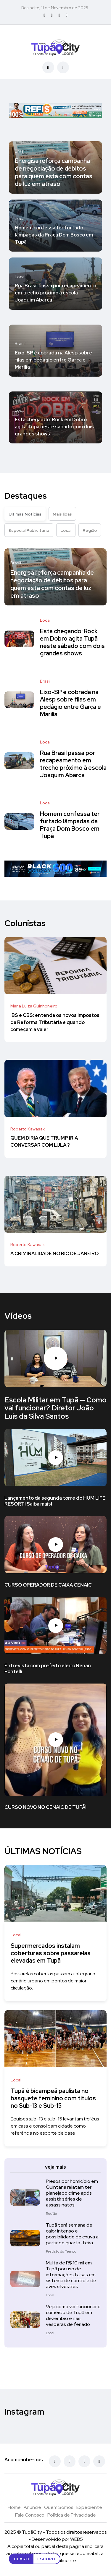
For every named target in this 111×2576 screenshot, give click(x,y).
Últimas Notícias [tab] (25, 514)
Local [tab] (65, 530)
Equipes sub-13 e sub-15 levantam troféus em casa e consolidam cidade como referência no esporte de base (55, 2126)
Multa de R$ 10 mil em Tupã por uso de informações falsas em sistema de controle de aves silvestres (71, 2275)
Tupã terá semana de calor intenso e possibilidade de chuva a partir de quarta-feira (72, 2234)
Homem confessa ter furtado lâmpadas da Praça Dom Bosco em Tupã (54, 235)
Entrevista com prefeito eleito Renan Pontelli (47, 1669)
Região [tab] (90, 530)
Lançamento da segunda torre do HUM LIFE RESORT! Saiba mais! (54, 1501)
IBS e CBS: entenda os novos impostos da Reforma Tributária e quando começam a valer (54, 1022)
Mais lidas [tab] (62, 514)
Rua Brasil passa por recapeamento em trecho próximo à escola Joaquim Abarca (55, 293)
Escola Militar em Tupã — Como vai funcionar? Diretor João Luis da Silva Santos (55, 1408)
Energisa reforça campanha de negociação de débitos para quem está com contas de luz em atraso (53, 172)
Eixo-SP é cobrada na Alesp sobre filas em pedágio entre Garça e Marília (53, 360)
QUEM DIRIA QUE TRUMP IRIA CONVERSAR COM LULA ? (44, 1141)
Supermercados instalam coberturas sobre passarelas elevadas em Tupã (51, 1953)
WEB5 (76, 2539)
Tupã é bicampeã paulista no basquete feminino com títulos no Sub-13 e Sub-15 (53, 2098)
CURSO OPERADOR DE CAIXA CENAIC (48, 1585)
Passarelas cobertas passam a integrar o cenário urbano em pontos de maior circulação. (53, 1981)
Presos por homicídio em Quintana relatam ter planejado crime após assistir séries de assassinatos (72, 2193)
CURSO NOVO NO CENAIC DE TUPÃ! (45, 1807)
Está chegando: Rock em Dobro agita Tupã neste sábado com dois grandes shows (54, 427)
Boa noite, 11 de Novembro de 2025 (54, 7)
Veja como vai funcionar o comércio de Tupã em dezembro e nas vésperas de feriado (73, 2315)
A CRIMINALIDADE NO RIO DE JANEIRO (54, 1254)
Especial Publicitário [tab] (29, 530)
